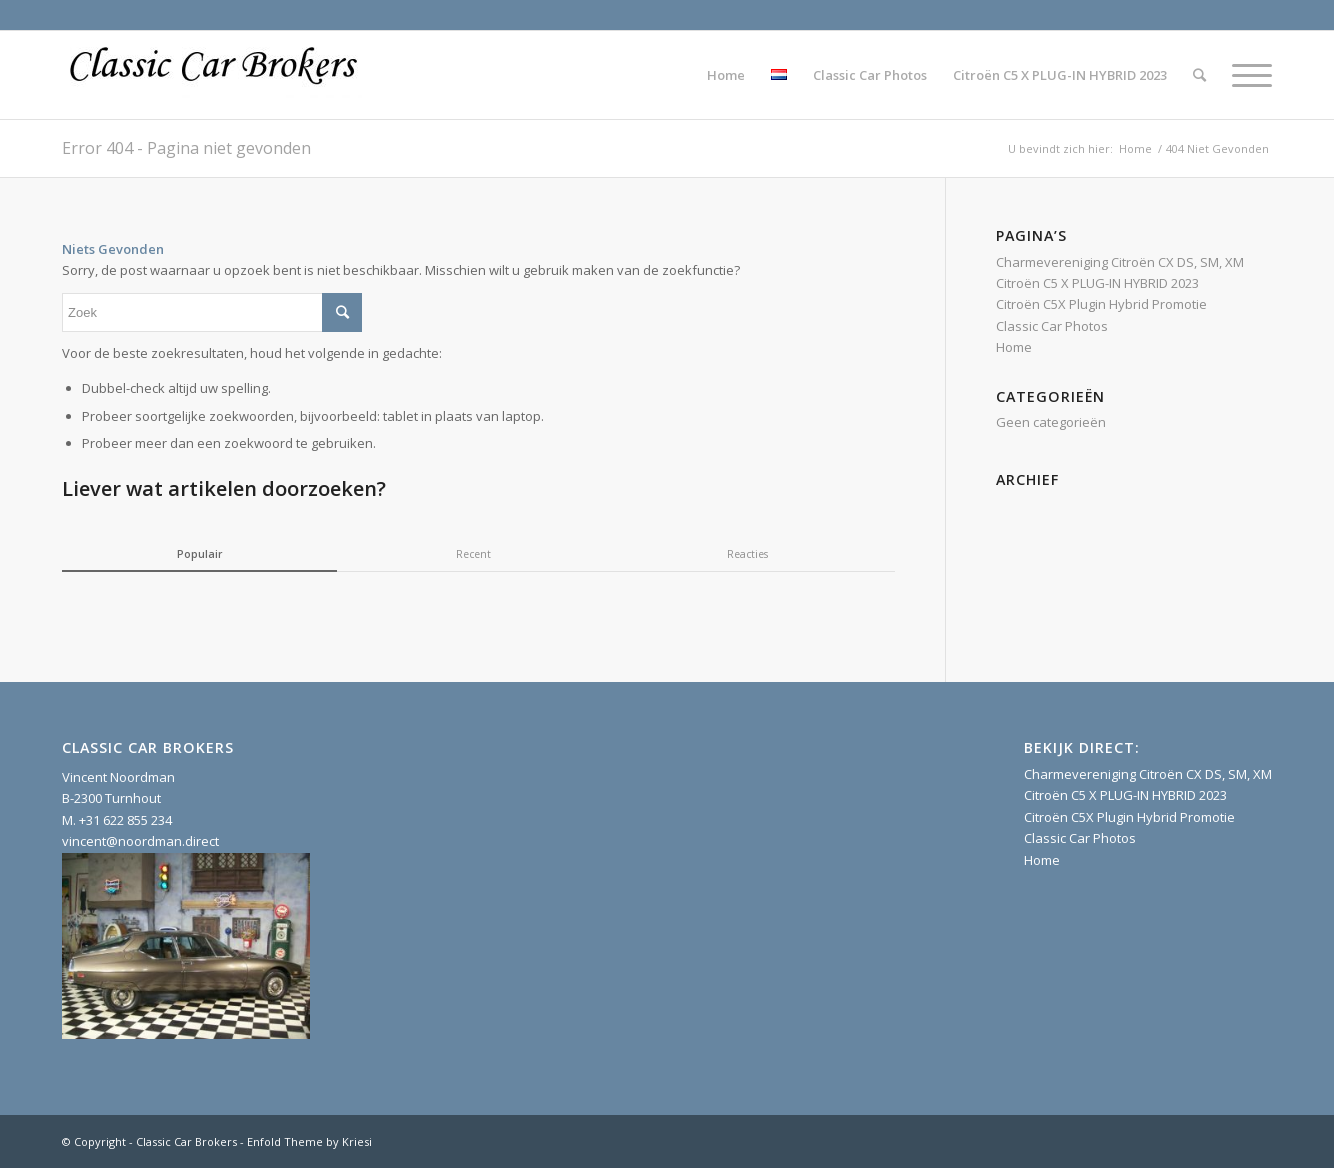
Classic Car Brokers (186, 1141)
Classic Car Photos (1052, 326)
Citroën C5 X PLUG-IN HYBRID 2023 (1097, 283)
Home (1135, 148)
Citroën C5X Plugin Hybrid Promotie (1101, 304)
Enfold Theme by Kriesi (309, 1141)
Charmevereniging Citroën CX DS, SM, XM (1120, 262)
